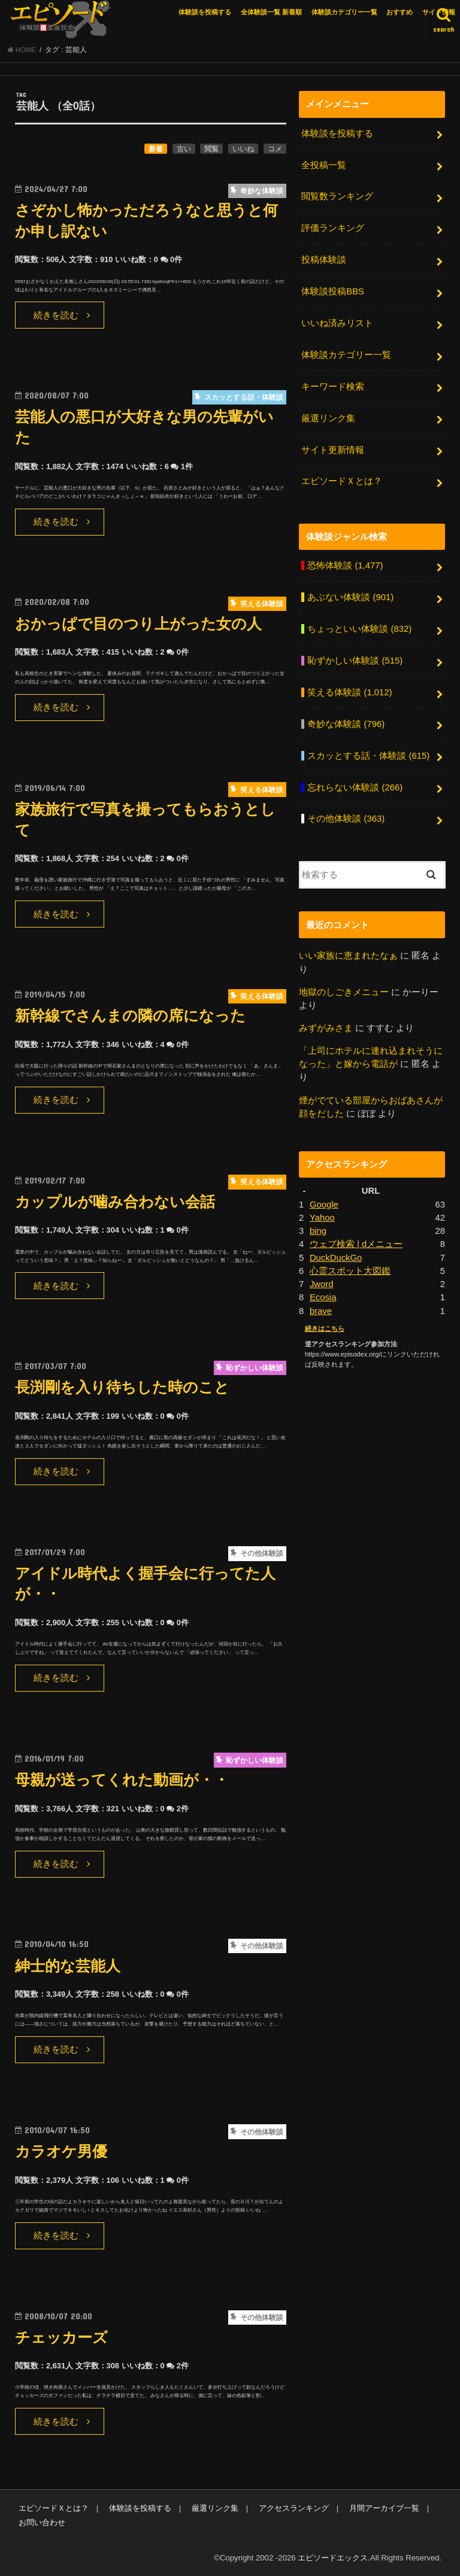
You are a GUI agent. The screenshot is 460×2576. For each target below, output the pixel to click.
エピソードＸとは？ (341, 481)
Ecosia (323, 1297)
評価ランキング (332, 228)
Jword (322, 1284)
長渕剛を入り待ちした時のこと (122, 1387)
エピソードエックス (333, 2557)
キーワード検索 (332, 386)
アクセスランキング (294, 2508)
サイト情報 (438, 12)
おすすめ (399, 12)
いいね (243, 149)
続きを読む (56, 315)
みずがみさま (326, 1028)
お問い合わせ (42, 2522)
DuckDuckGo (336, 1258)
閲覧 (211, 149)
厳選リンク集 (328, 418)
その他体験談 (346, 818)
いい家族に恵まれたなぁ (348, 955)
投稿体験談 (323, 259)
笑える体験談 (349, 692)
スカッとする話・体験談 (368, 756)
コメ (275, 149)
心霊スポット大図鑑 (350, 1271)
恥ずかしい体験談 (354, 660)
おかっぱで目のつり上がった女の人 (138, 624)
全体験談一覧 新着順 (271, 12)
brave (321, 1311)
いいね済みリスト (337, 323)
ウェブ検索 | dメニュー (356, 1244)
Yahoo (322, 1217)
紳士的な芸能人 (67, 1966)
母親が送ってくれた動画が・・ (122, 1780)
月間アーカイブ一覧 (384, 2508)
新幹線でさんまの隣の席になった (130, 1016)
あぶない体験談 (350, 597)
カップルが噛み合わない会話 (115, 1202)
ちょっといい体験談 (359, 629)
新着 (156, 149)
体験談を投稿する (204, 12)
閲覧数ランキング (337, 196)
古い (184, 149)
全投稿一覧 (323, 165)
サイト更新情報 (332, 450)
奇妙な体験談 (346, 724)
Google (324, 1204)
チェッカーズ (61, 2337)
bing (318, 1231)
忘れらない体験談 (354, 787)
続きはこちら (324, 1328)
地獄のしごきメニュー (344, 992)
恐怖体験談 (345, 565)
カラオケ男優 (61, 2151)
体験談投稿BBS (332, 291)
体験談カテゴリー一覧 (344, 12)
